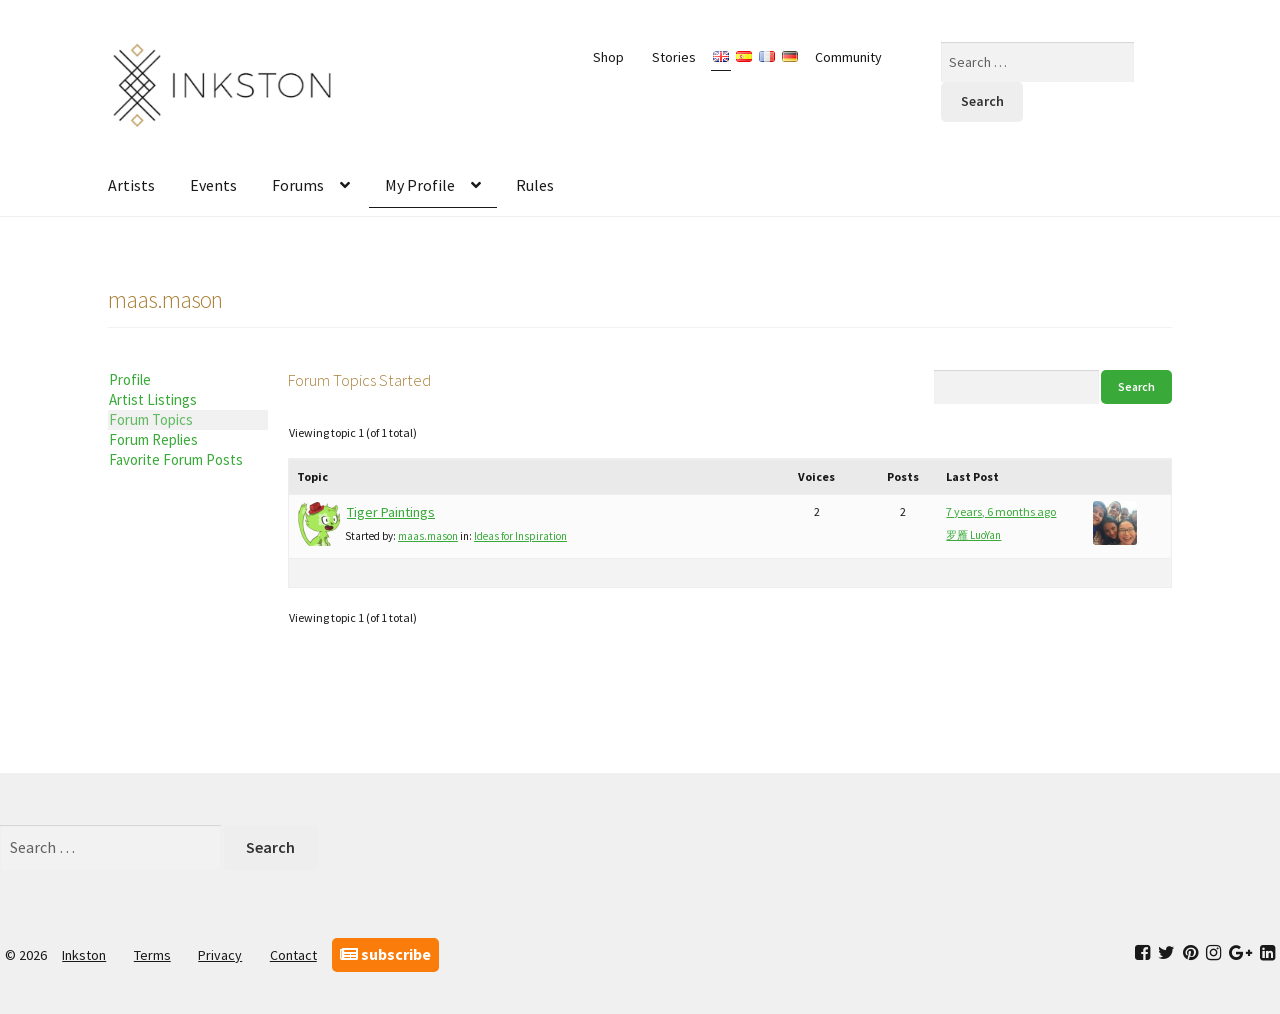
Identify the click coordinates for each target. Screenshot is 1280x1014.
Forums (298, 185)
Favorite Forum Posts (176, 459)
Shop (608, 57)
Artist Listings (153, 399)
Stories (674, 57)
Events (213, 185)
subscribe (385, 954)
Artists (131, 185)
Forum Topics (151, 419)
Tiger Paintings (391, 512)
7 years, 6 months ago (1001, 511)
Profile (130, 379)
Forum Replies (153, 439)
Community (848, 57)
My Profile (420, 185)
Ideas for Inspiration (520, 536)
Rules (535, 185)
